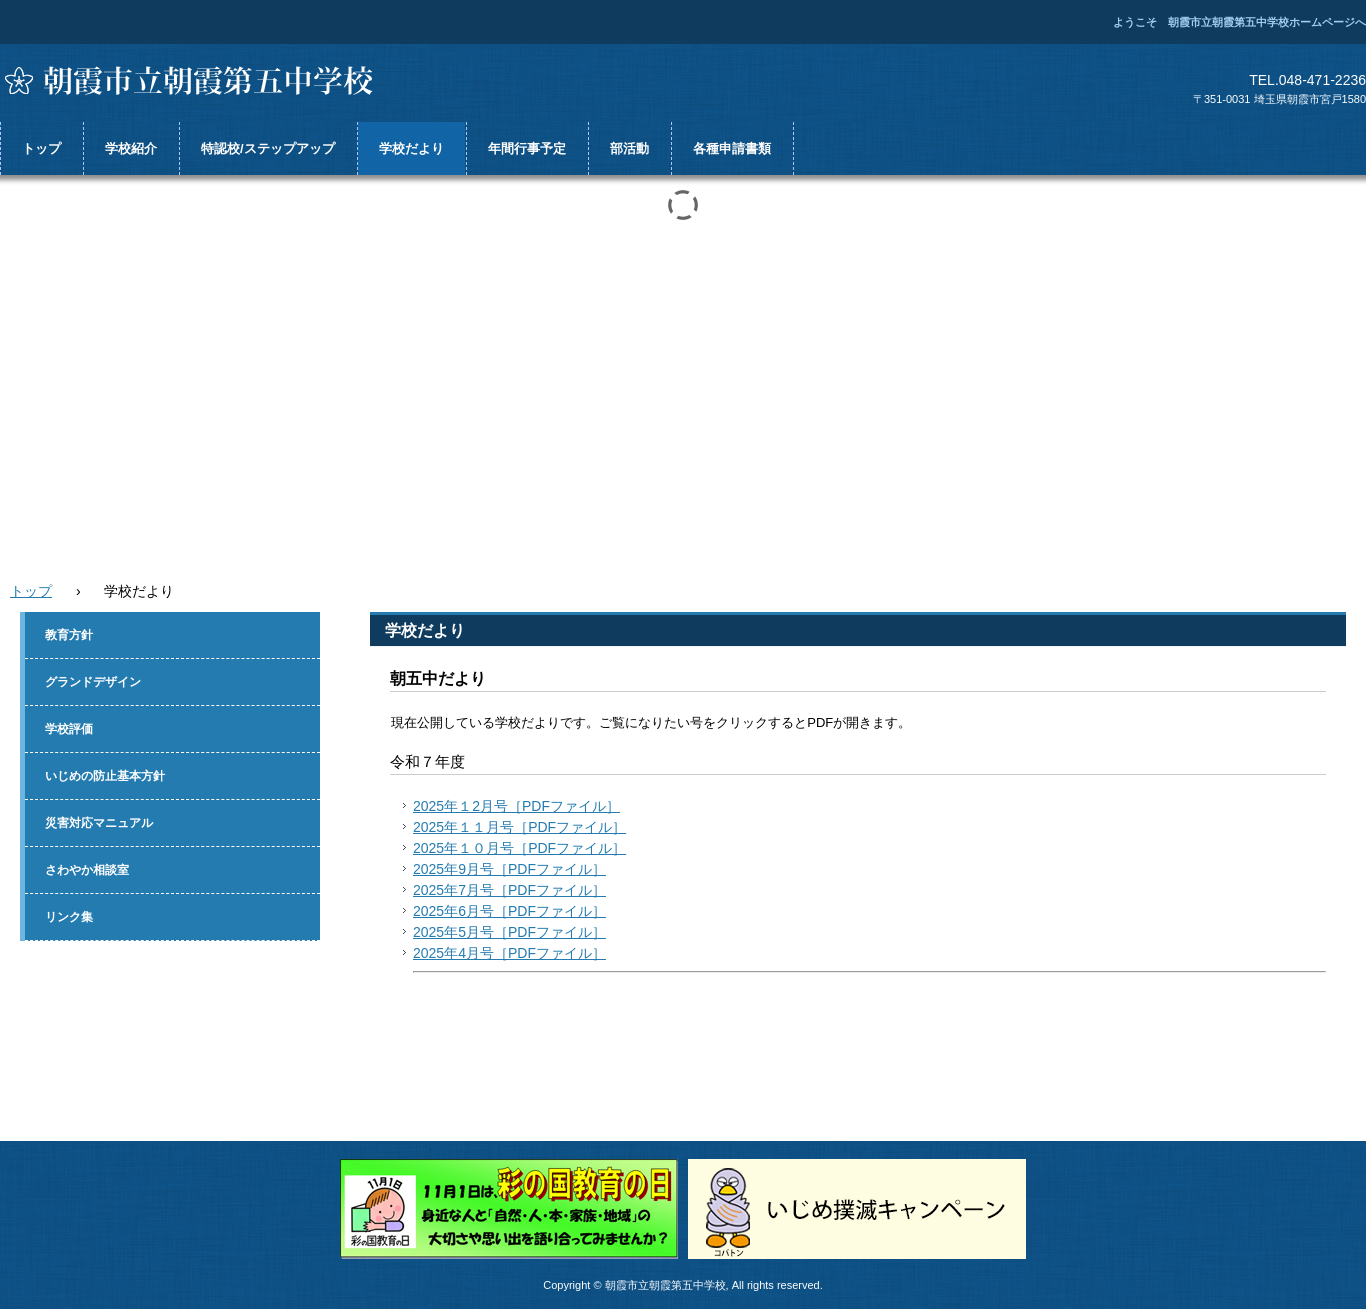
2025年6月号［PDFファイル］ (509, 911)
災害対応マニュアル (99, 823)
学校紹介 (131, 148)
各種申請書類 (732, 148)
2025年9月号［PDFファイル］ (509, 869)
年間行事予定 (527, 148)
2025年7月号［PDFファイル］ (509, 890)
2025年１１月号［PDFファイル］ (519, 827)
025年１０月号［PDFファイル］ (523, 848)
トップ (41, 148)
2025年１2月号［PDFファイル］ (516, 806)
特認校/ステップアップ (268, 148)
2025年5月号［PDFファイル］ (509, 932)
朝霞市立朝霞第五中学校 (200, 81)
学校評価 (69, 729)
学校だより (411, 148)
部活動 (629, 148)
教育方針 (69, 635)
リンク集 (69, 917)
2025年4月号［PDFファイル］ (509, 953)
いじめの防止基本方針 (105, 776)
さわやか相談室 (87, 870)
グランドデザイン (93, 682)
